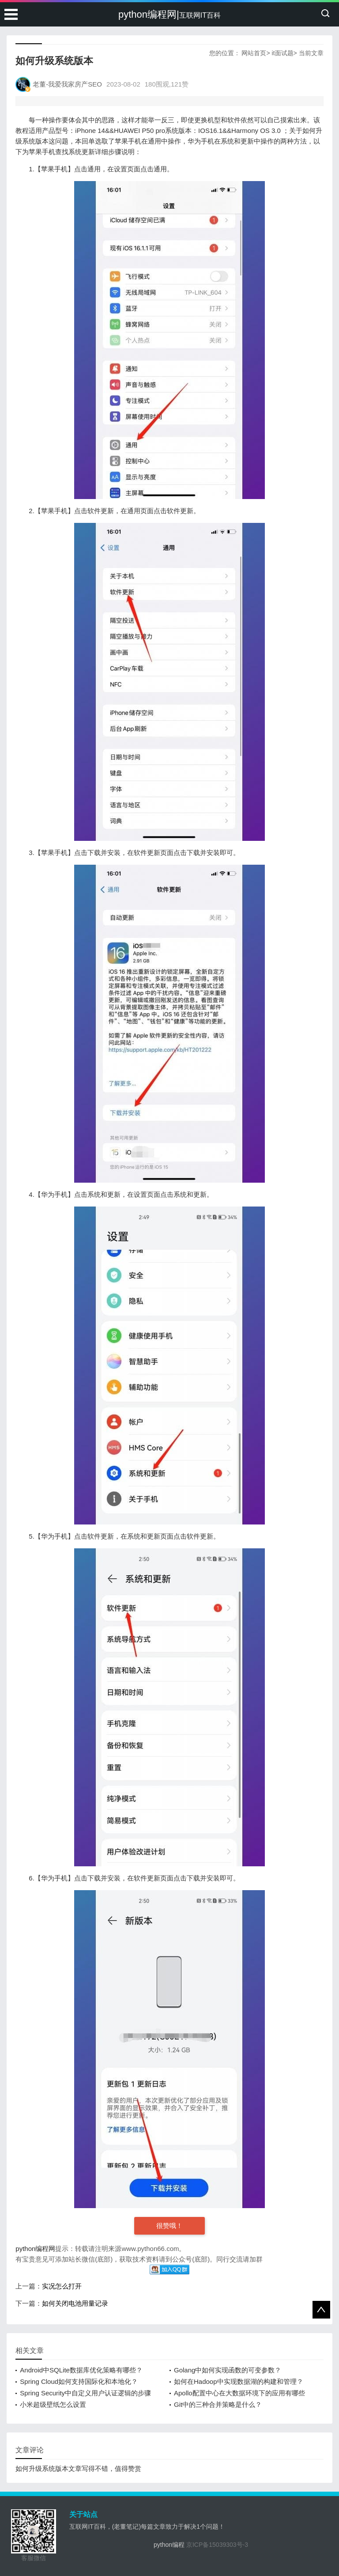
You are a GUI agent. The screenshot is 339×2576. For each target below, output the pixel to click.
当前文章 (311, 53)
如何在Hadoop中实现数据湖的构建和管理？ (238, 2381)
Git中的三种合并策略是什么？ (218, 2404)
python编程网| (169, 14)
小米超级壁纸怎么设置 (53, 2404)
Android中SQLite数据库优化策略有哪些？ (81, 2370)
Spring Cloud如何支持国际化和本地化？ (79, 2381)
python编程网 (35, 2248)
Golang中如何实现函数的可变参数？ (227, 2370)
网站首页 (253, 53)
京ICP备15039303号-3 (217, 2544)
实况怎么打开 (62, 2286)
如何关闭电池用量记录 (75, 2303)
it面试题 (283, 53)
